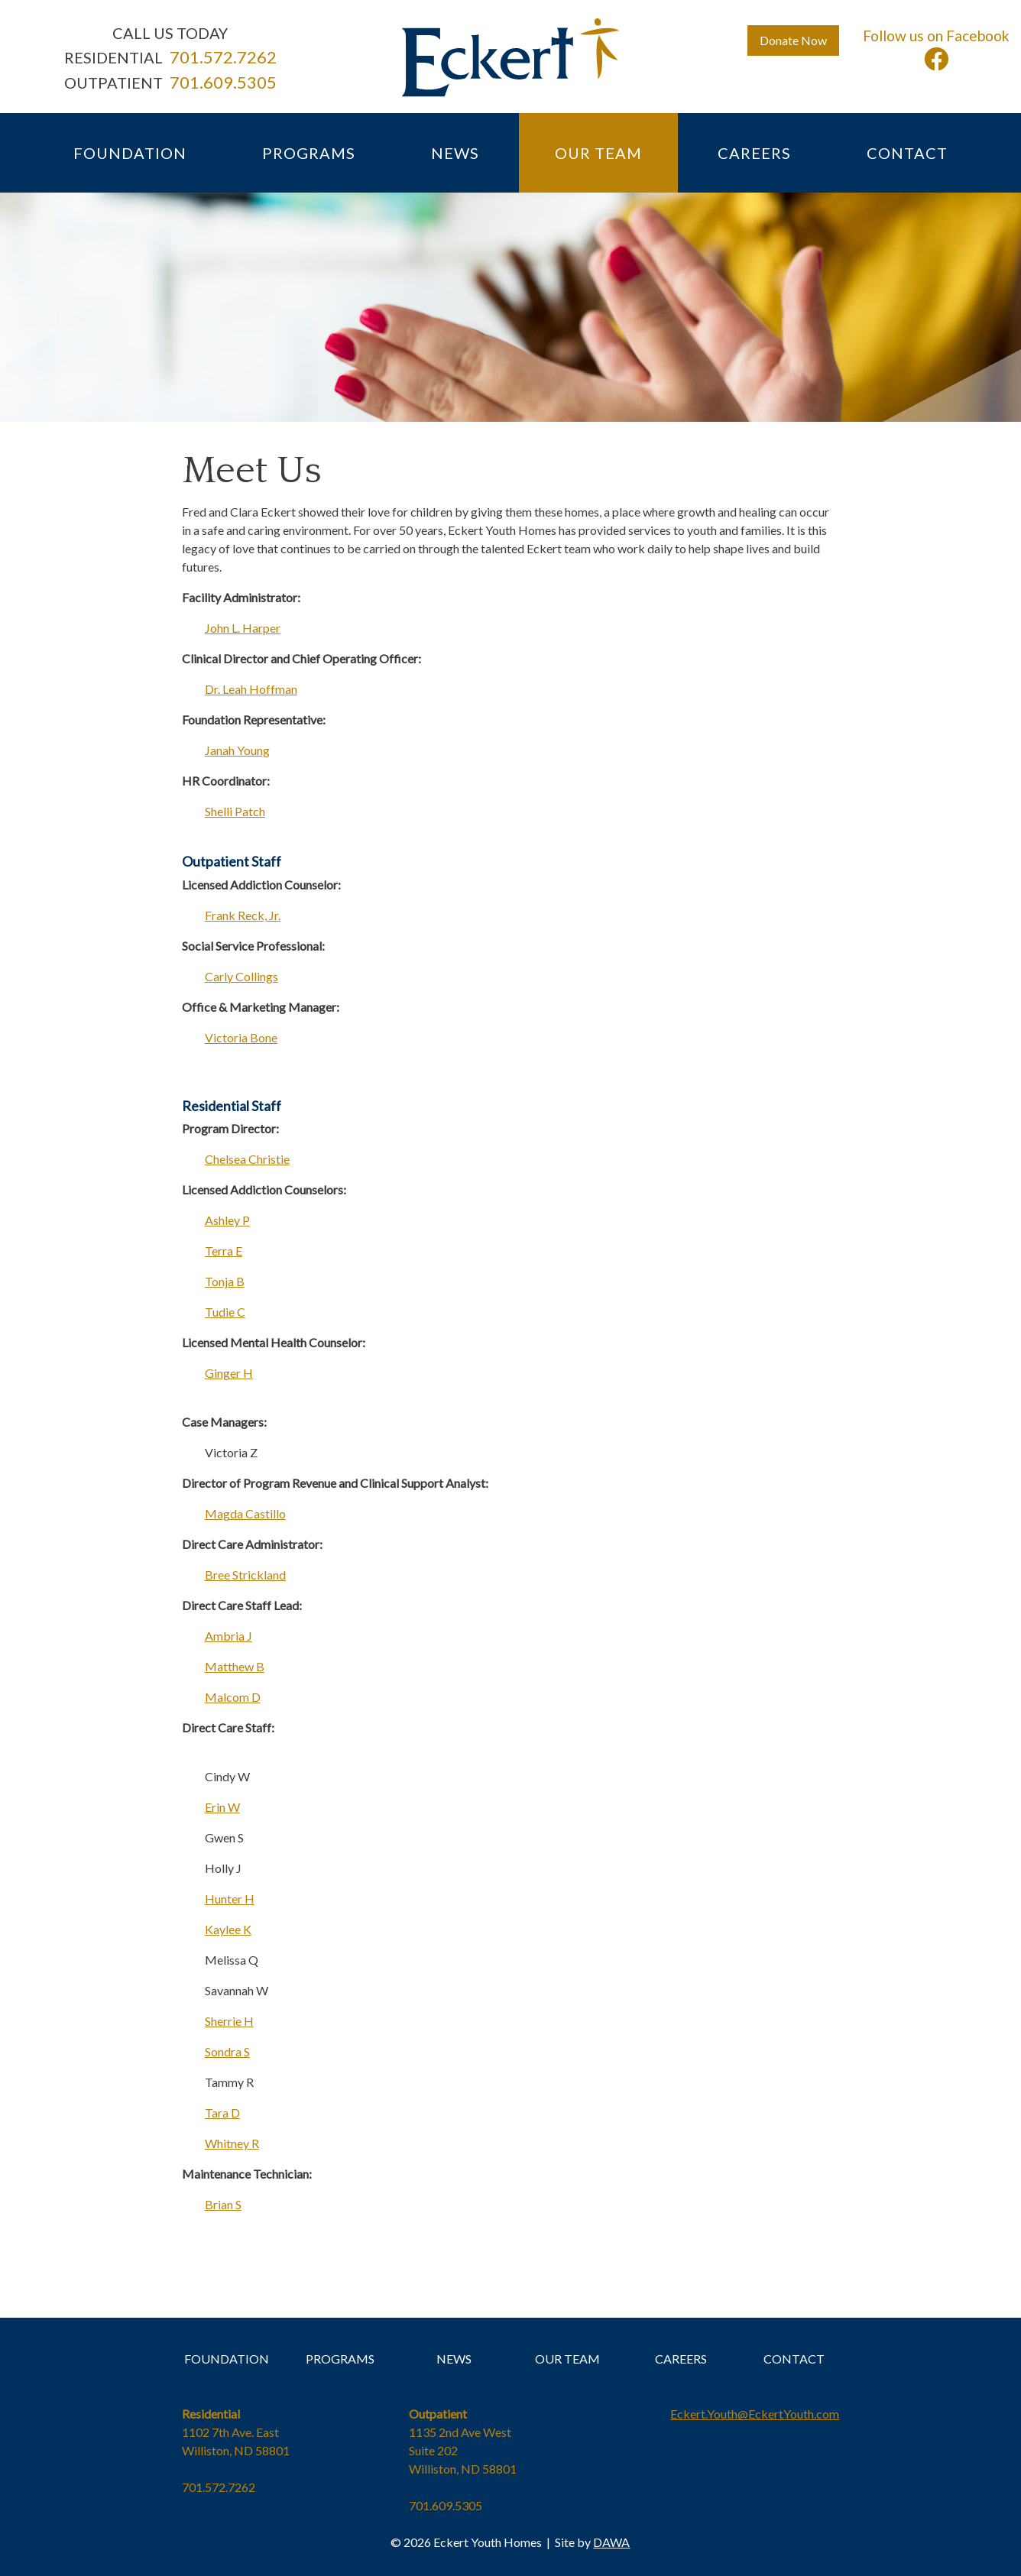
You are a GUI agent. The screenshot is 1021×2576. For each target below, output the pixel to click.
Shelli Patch (235, 811)
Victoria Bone (241, 1037)
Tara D (222, 2112)
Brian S (223, 2204)
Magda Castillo (245, 1513)
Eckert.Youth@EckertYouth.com (754, 2413)
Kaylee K (228, 1929)
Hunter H (229, 1898)
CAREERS (681, 2358)
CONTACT (794, 2358)
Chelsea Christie (247, 1159)
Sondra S (227, 2051)
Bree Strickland (245, 1574)
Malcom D (233, 1697)
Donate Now (793, 40)
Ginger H (229, 1373)
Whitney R (232, 2143)
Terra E (223, 1250)
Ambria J (228, 1635)
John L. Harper (242, 628)
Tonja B (225, 1281)
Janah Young (237, 750)
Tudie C (225, 1311)
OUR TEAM (567, 2358)
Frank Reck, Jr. (242, 915)
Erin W (222, 1807)
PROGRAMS (340, 2358)
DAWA (611, 2542)
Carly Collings (241, 976)
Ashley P (227, 1220)
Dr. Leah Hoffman (251, 689)
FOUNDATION (226, 2358)
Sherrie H (229, 2021)
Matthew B (234, 1666)
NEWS (454, 2358)
